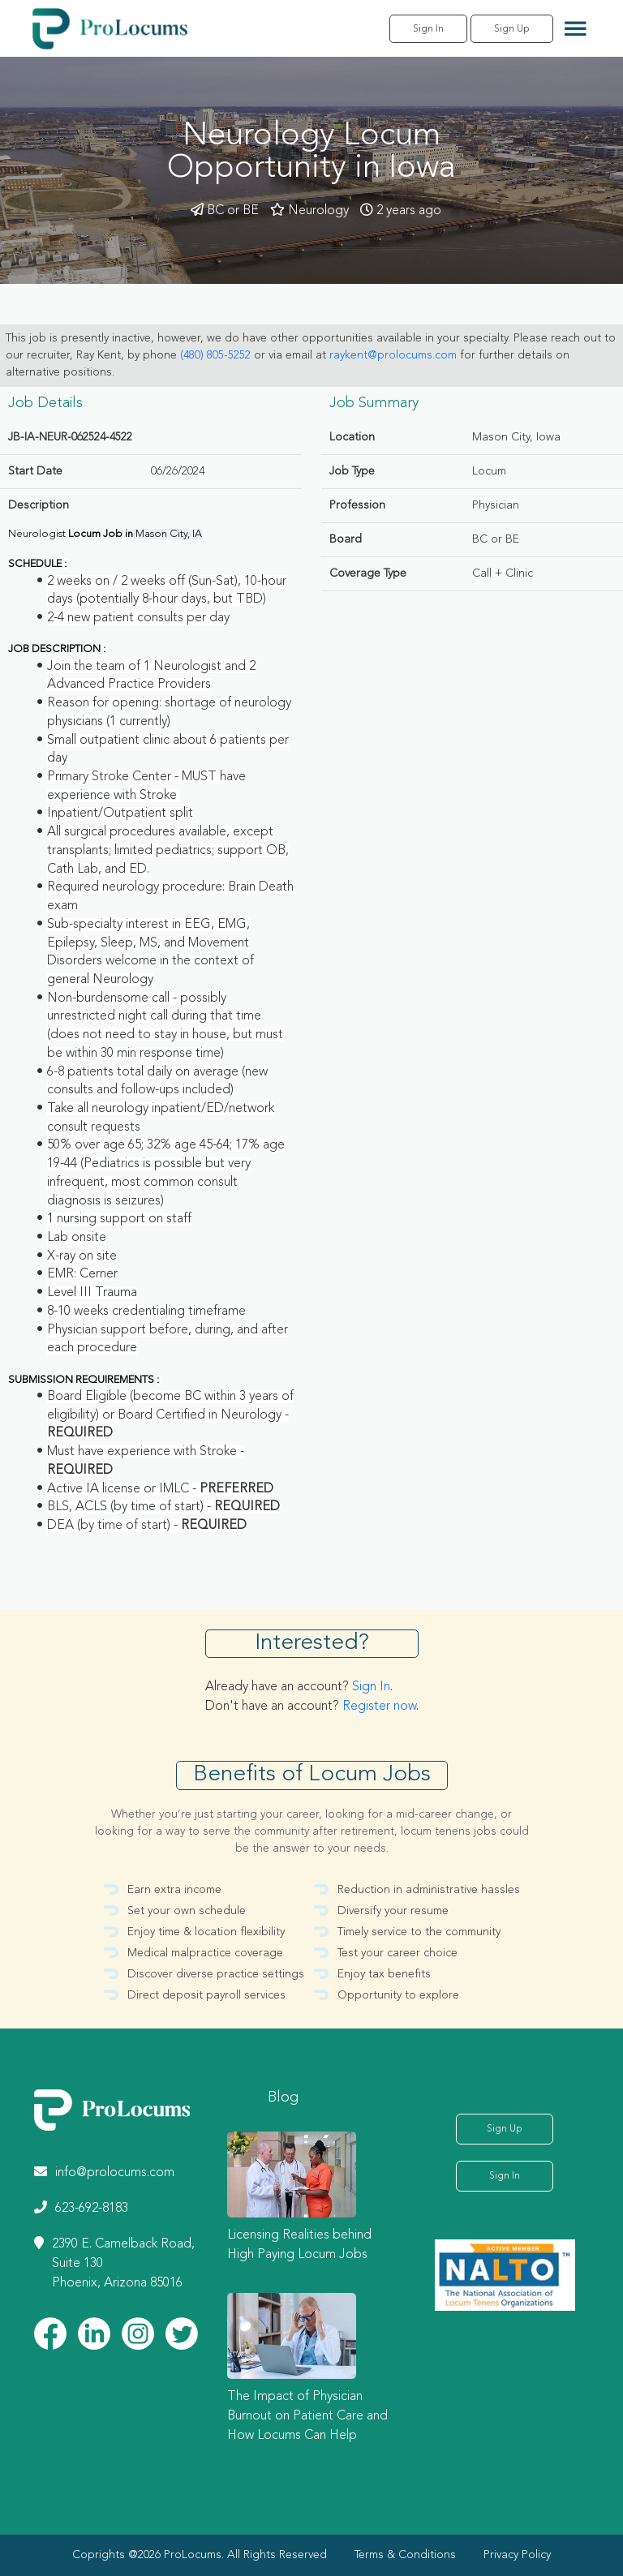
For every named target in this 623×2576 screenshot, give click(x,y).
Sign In (428, 29)
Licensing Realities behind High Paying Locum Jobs (299, 2245)
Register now (379, 1706)
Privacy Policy (517, 2555)
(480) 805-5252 (215, 355)
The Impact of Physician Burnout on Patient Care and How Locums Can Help (307, 2416)
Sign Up (512, 29)
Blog (283, 2097)
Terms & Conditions (405, 2555)
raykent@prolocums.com (393, 355)
